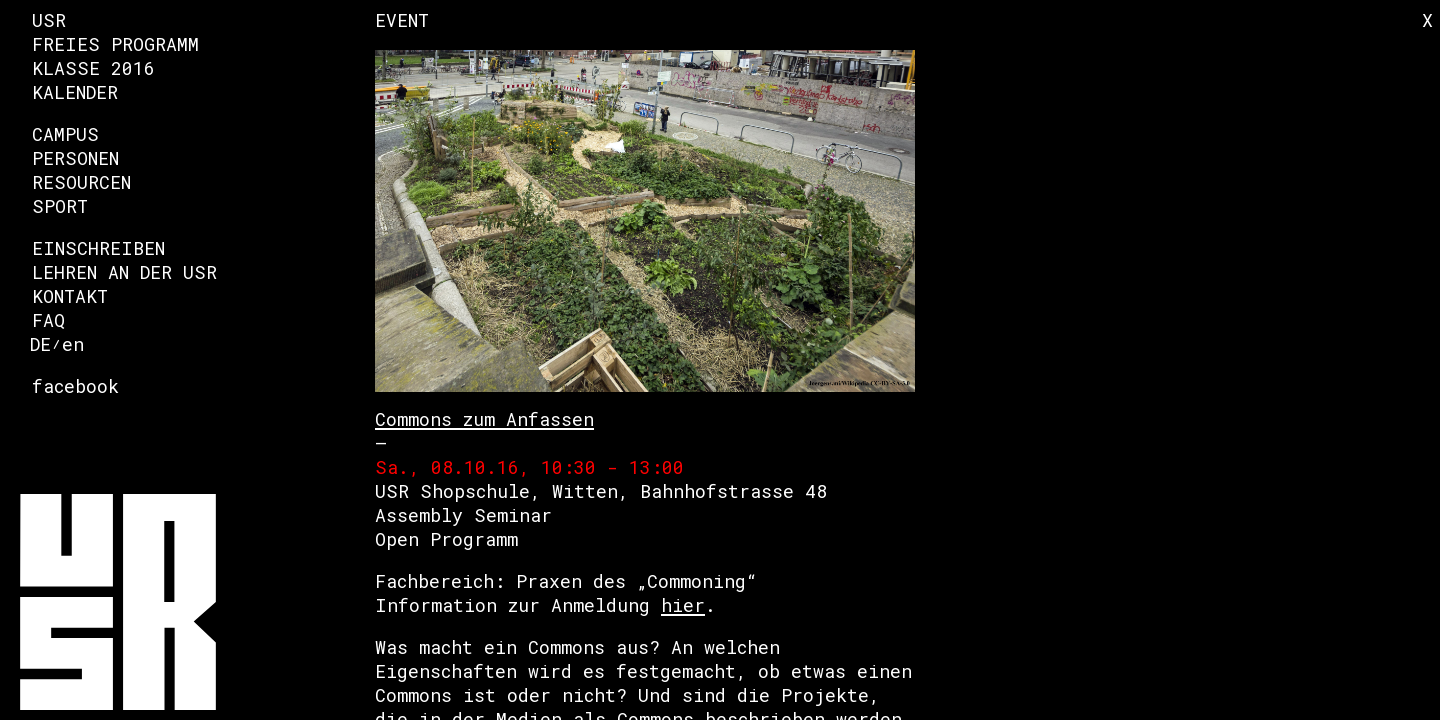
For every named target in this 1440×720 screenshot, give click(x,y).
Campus (65, 134)
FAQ (48, 320)
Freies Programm (115, 44)
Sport (60, 206)
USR (49, 20)
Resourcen (81, 182)
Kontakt (70, 296)
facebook (75, 386)
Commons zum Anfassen (484, 419)
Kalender (75, 92)
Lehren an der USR (124, 272)
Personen (75, 158)
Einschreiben (98, 248)
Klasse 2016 (93, 68)
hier (683, 605)
